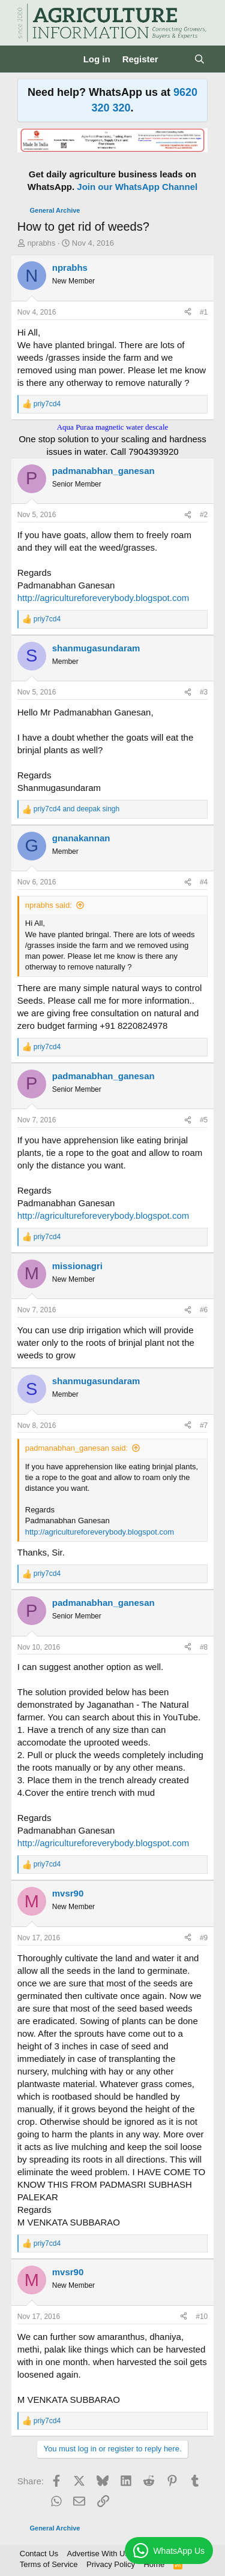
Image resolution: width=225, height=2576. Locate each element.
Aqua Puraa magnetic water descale (113, 426)
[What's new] (176, 59)
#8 (204, 1647)
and (76, 809)
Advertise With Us (98, 2553)
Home (153, 2564)
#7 (204, 1425)
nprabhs (41, 242)
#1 (204, 312)
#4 (204, 882)
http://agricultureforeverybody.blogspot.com (103, 598)
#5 (204, 1120)
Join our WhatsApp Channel (137, 187)
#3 (204, 692)
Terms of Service (49, 2564)
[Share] (188, 312)
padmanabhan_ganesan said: (76, 1447)
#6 (204, 1310)
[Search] (199, 59)
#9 (204, 1938)
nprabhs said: (48, 905)
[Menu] (28, 59)
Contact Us (39, 2553)
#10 (202, 2316)
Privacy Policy (110, 2564)
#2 (204, 515)
